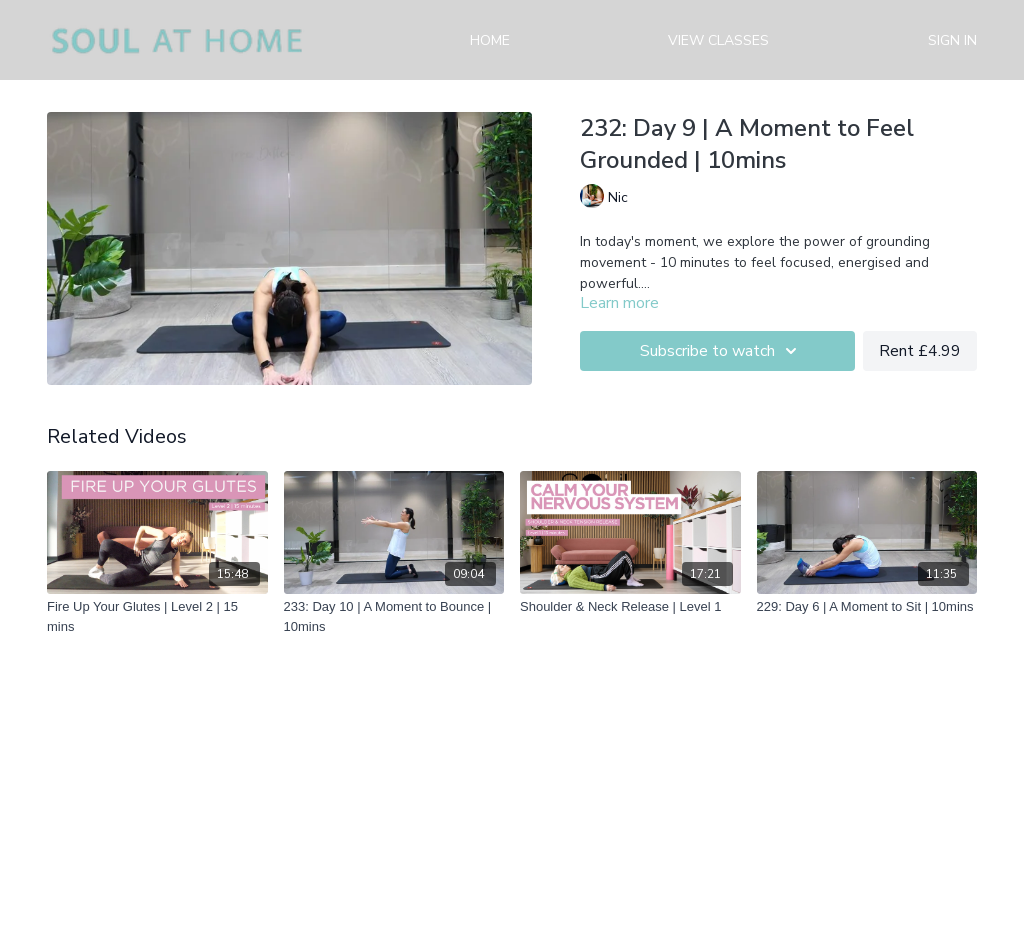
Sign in (952, 40)
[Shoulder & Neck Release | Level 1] (630, 607)
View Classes (718, 40)
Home (490, 40)
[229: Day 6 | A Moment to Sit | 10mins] (867, 607)
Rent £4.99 (920, 351)
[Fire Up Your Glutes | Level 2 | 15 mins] (157, 616)
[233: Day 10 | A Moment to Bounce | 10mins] (394, 616)
